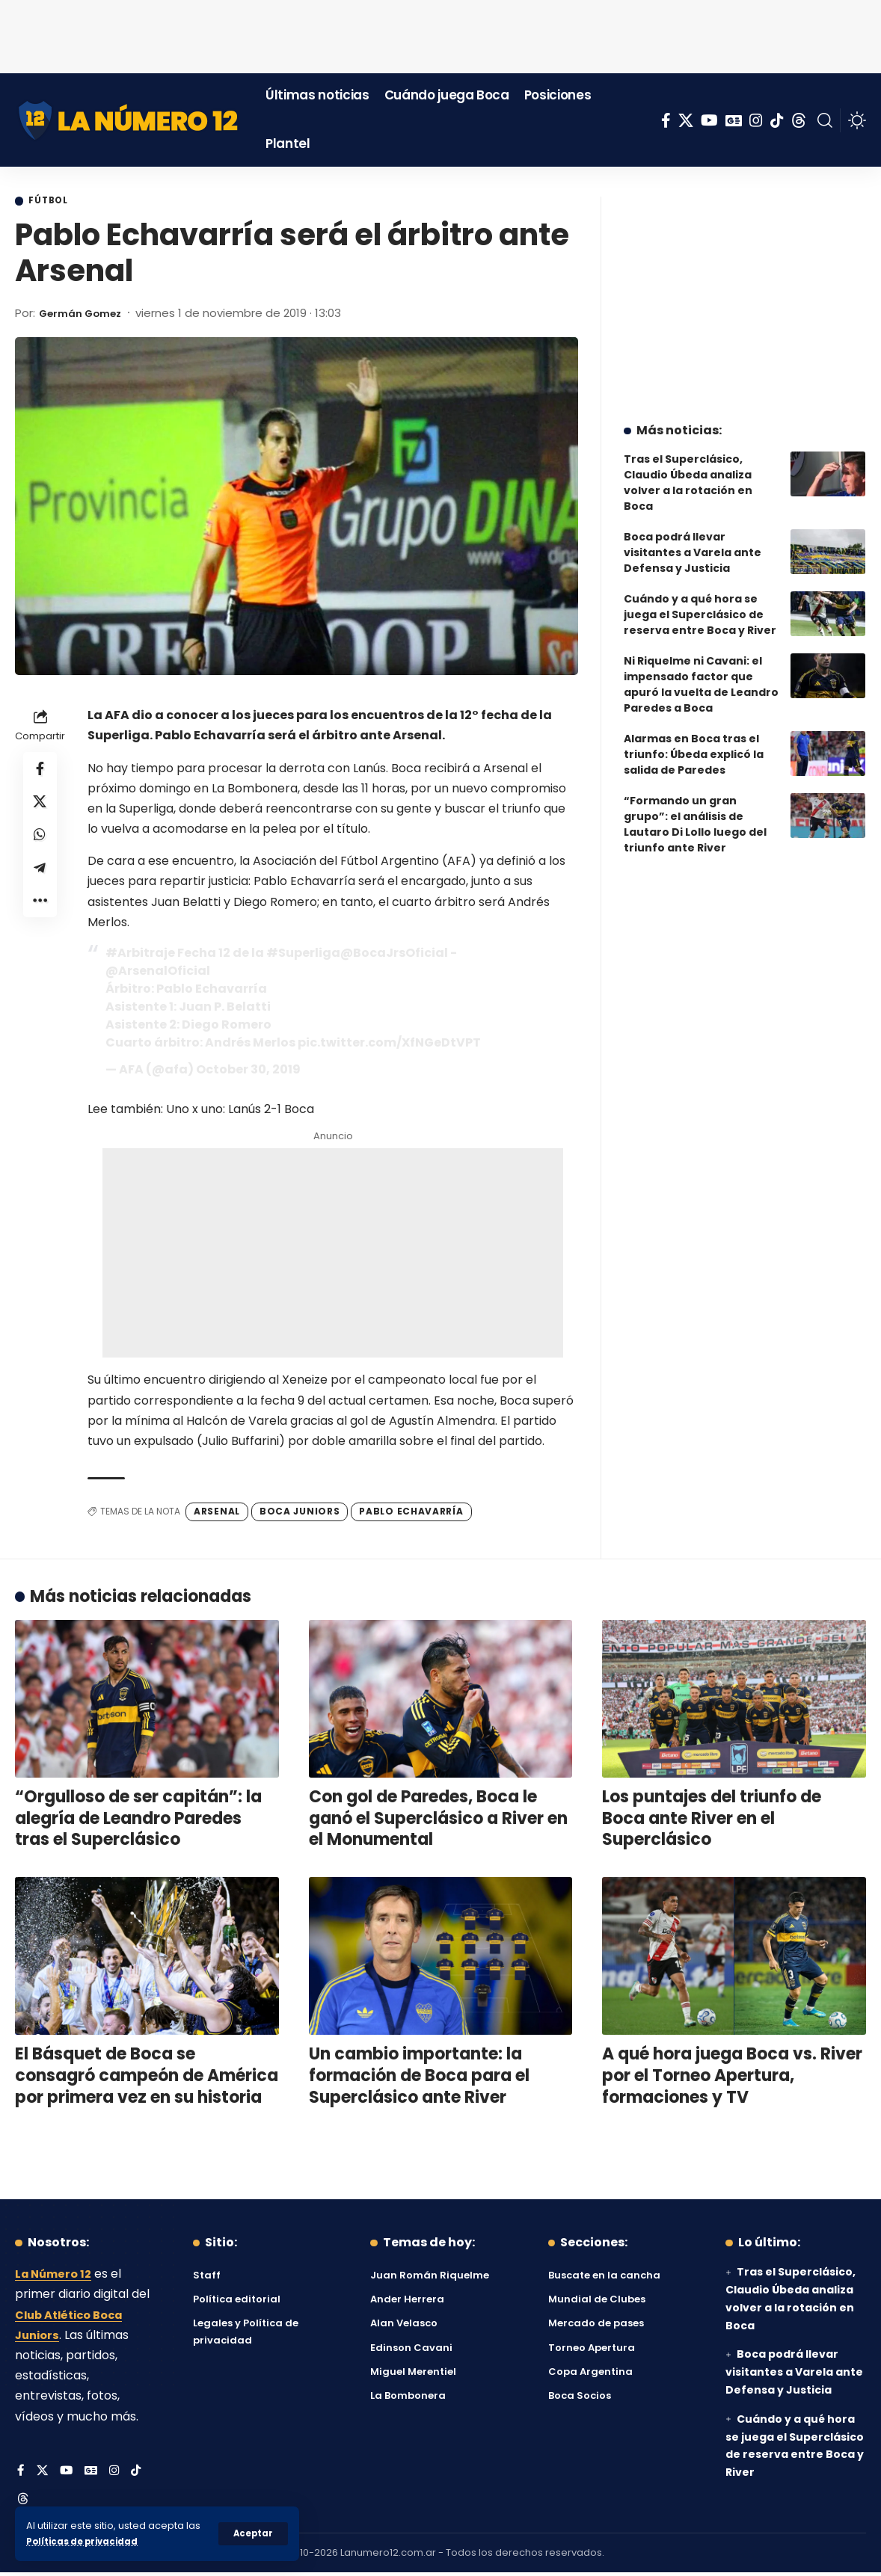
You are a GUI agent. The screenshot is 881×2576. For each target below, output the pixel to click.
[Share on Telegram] (40, 879)
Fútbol (53, 202)
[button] (252, 2533)
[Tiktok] (777, 120)
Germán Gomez (86, 314)
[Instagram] (756, 120)
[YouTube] (709, 120)
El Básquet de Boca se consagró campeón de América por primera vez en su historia (146, 2077)
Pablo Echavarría (411, 1513)
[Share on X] (40, 807)
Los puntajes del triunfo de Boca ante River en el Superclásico (711, 1820)
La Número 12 (56, 2275)
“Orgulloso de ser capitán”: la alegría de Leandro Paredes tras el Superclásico (138, 1820)
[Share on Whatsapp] (40, 843)
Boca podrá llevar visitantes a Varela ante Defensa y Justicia (692, 541)
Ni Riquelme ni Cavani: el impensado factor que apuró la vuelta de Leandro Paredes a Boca (701, 673)
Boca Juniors (300, 1513)
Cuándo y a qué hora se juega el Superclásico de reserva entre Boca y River (700, 603)
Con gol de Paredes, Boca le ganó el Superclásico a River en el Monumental (438, 1820)
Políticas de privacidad (86, 2541)
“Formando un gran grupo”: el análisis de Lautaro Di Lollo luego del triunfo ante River (695, 813)
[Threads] (799, 120)
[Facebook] (666, 120)
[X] (686, 120)
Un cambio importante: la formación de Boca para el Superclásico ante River (419, 2077)
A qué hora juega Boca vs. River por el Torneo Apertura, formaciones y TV (732, 2077)
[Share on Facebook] (40, 771)
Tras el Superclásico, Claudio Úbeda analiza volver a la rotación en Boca (688, 471)
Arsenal (217, 1513)
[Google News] (734, 120)
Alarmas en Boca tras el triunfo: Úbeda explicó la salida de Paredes (694, 743)
